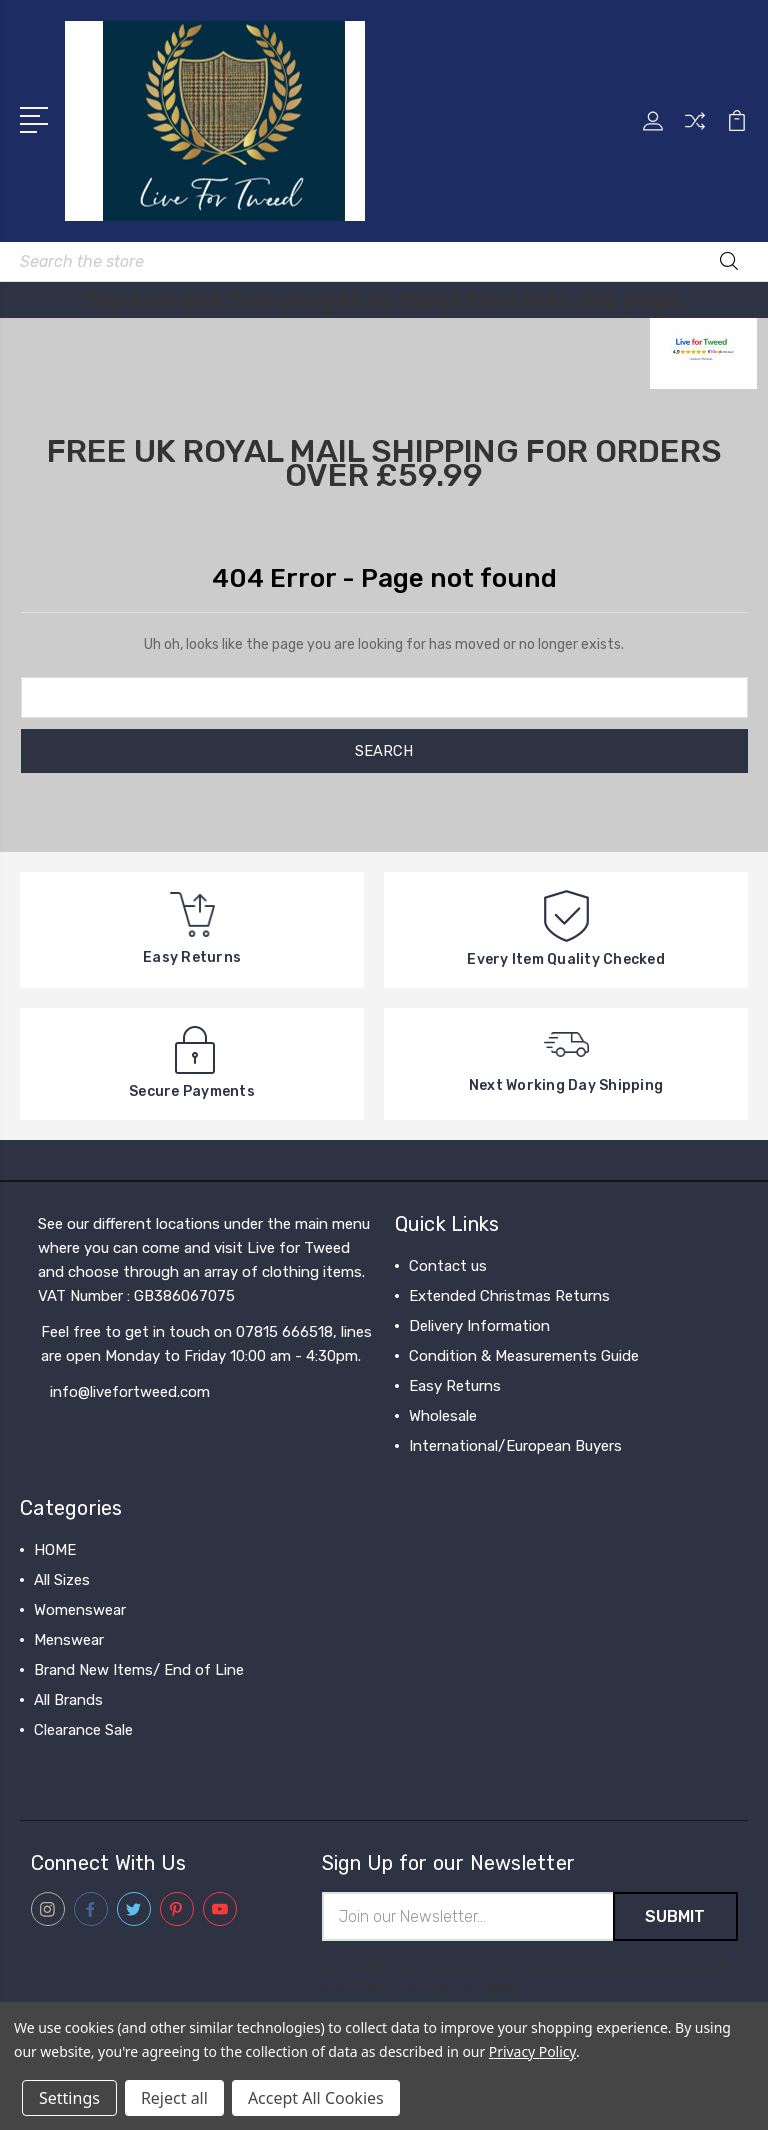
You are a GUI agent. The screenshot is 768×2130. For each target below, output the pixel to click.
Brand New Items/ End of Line (139, 1670)
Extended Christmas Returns (509, 1296)
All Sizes (62, 1580)
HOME (55, 1550)
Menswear (69, 1640)
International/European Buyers (515, 1446)
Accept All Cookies (316, 2098)
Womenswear (80, 1610)
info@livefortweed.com (130, 1392)
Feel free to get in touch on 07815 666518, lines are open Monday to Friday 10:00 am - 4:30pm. (206, 1344)
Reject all (174, 2098)
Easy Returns (455, 1386)
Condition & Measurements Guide (524, 1356)
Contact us (448, 1266)
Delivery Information (479, 1326)
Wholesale (443, 1416)
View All (62, 1760)
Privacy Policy (532, 2051)
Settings (69, 2098)
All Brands (68, 1700)
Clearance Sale (83, 1730)
